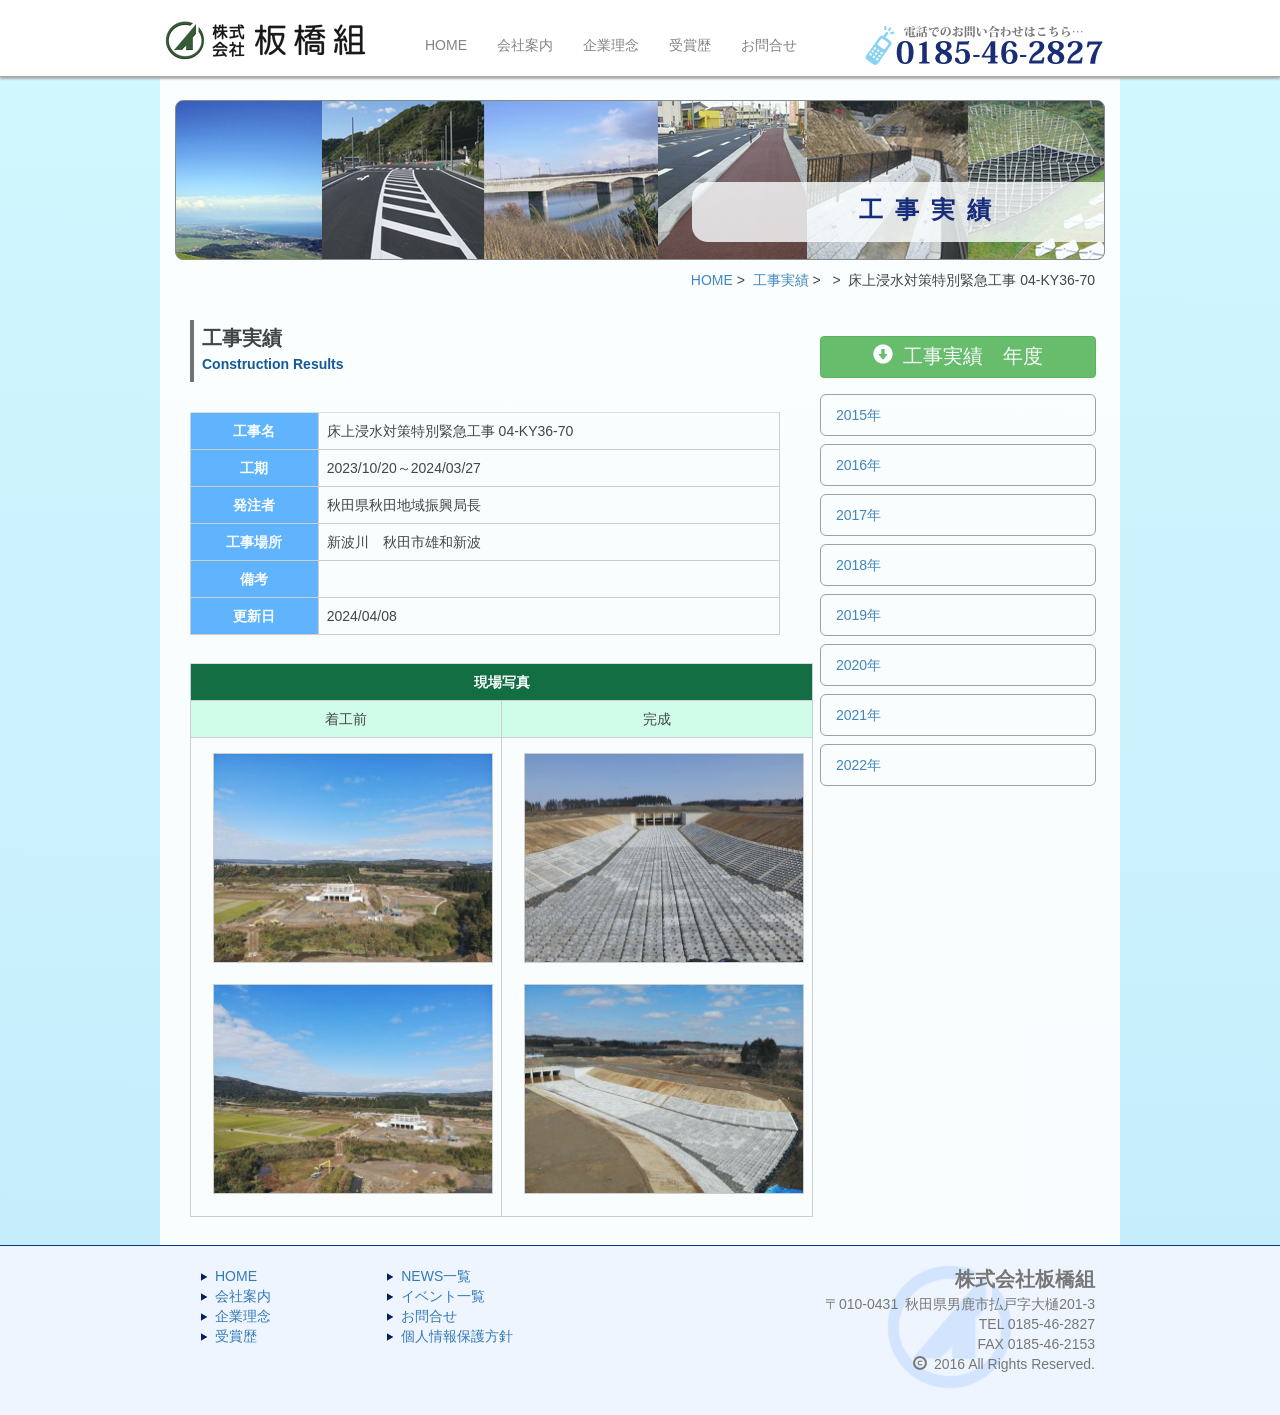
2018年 (858, 565)
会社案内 (525, 45)
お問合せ (769, 45)
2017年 (858, 515)
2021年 (858, 715)
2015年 (858, 415)
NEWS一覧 (436, 1276)
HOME (446, 45)
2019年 (858, 615)
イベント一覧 (443, 1296)
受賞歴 (690, 45)
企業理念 (611, 45)
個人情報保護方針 (457, 1336)
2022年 (858, 765)
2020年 (858, 665)
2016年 (858, 465)
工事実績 (781, 280)
